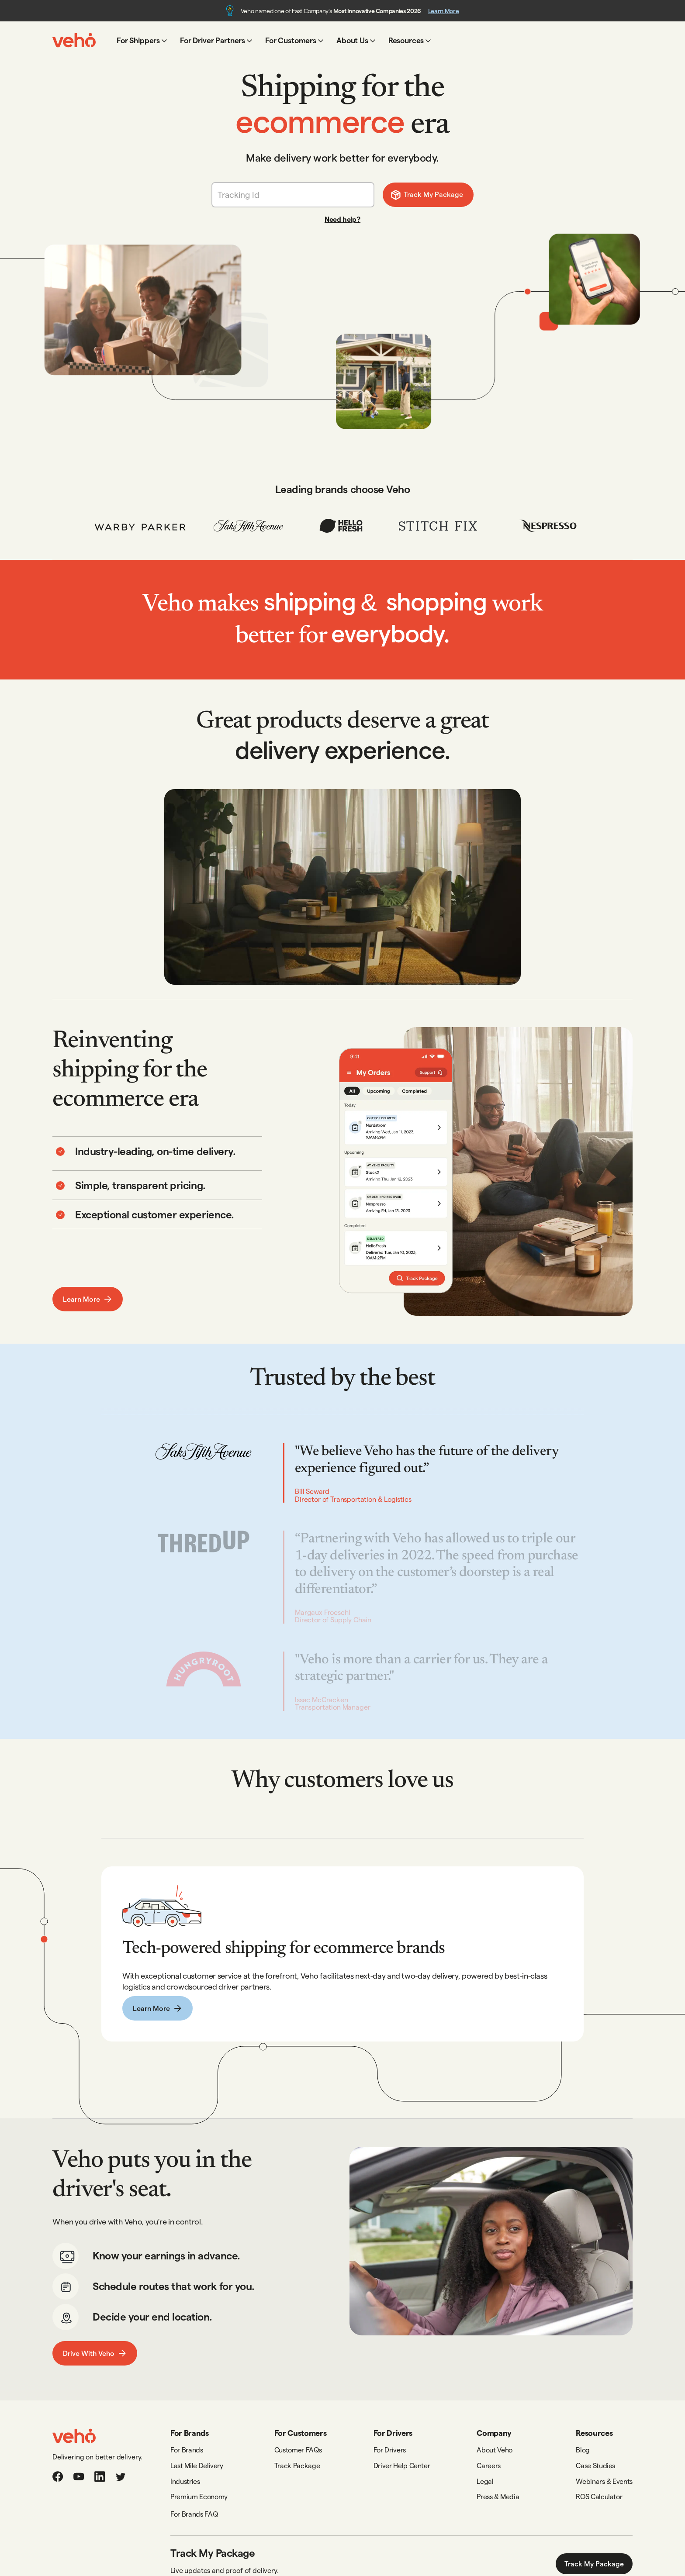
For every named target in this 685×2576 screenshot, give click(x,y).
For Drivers (390, 2449)
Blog (583, 2449)
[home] (74, 40)
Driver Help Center (402, 2465)
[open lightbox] (342, 887)
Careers (488, 2465)
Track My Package (594, 2563)
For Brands (186, 2449)
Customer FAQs (298, 2449)
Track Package (297, 2465)
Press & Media (498, 2496)
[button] (142, 40)
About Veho (494, 2449)
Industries (185, 2481)
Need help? (342, 219)
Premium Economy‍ (199, 2496)
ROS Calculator (599, 2496)
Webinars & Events (604, 2481)
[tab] (157, 1173)
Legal (485, 2481)
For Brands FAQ (194, 2514)
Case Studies (595, 2465)
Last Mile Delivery (196, 2465)
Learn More (443, 10)
